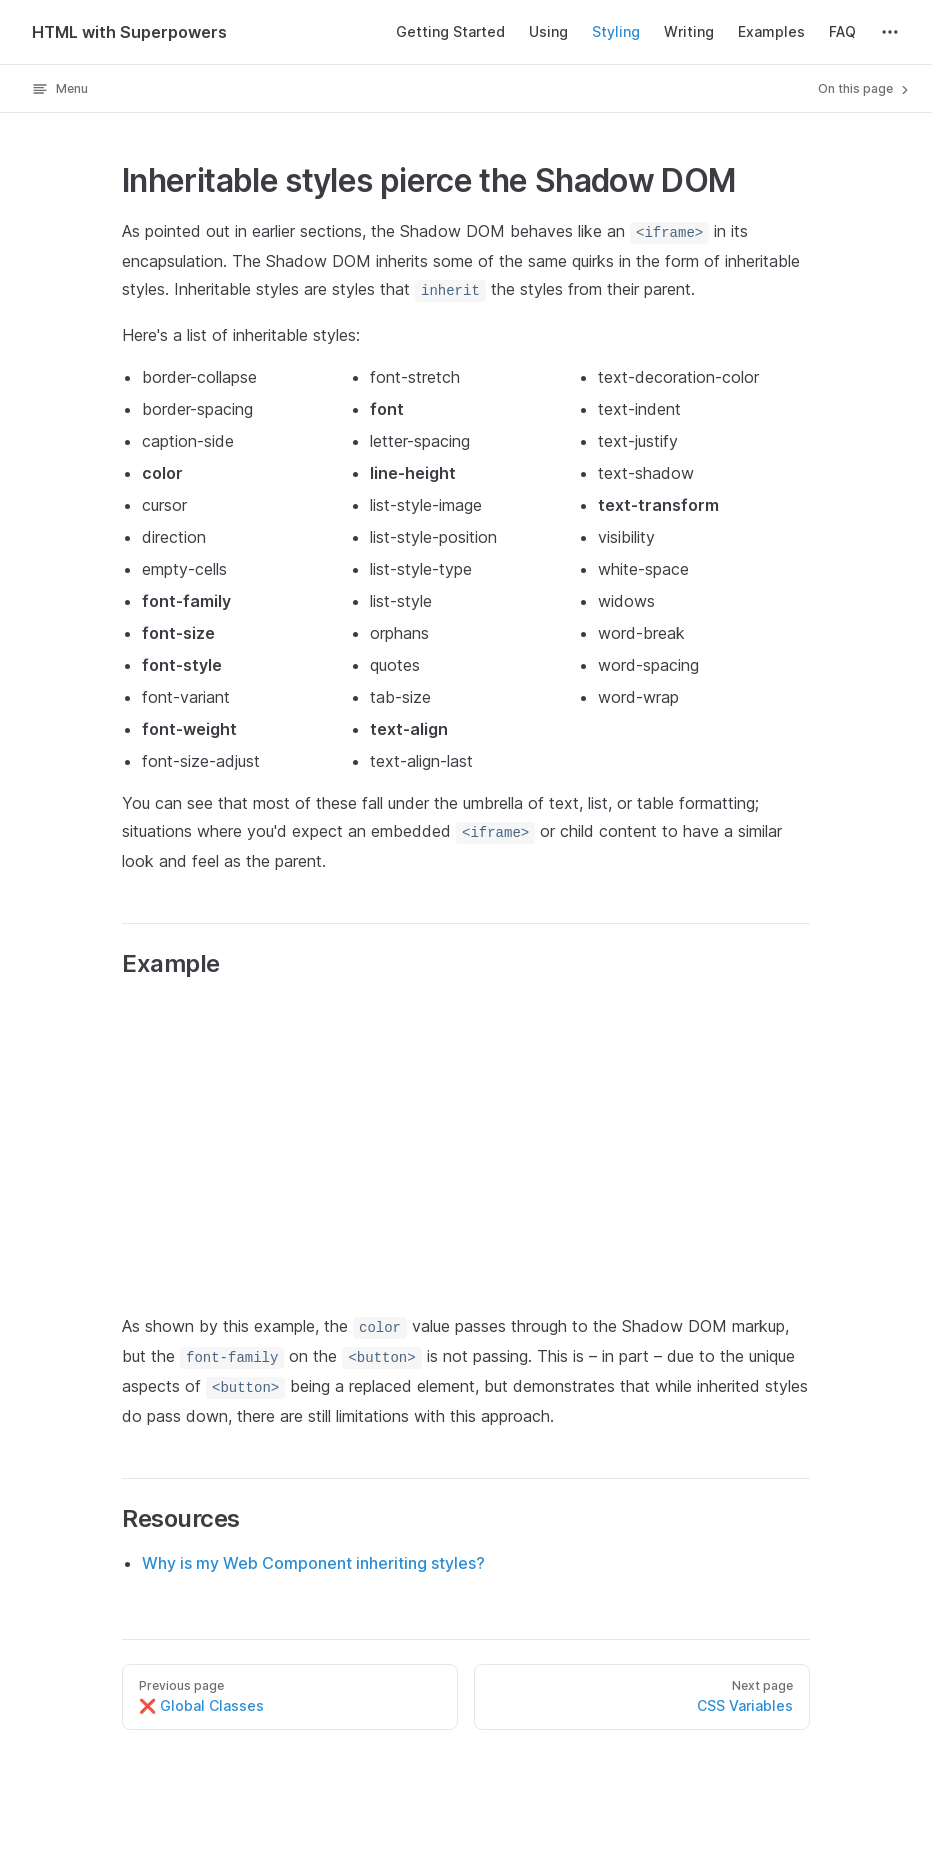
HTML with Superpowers (129, 32)
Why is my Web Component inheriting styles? (313, 1563)
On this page (865, 89)
